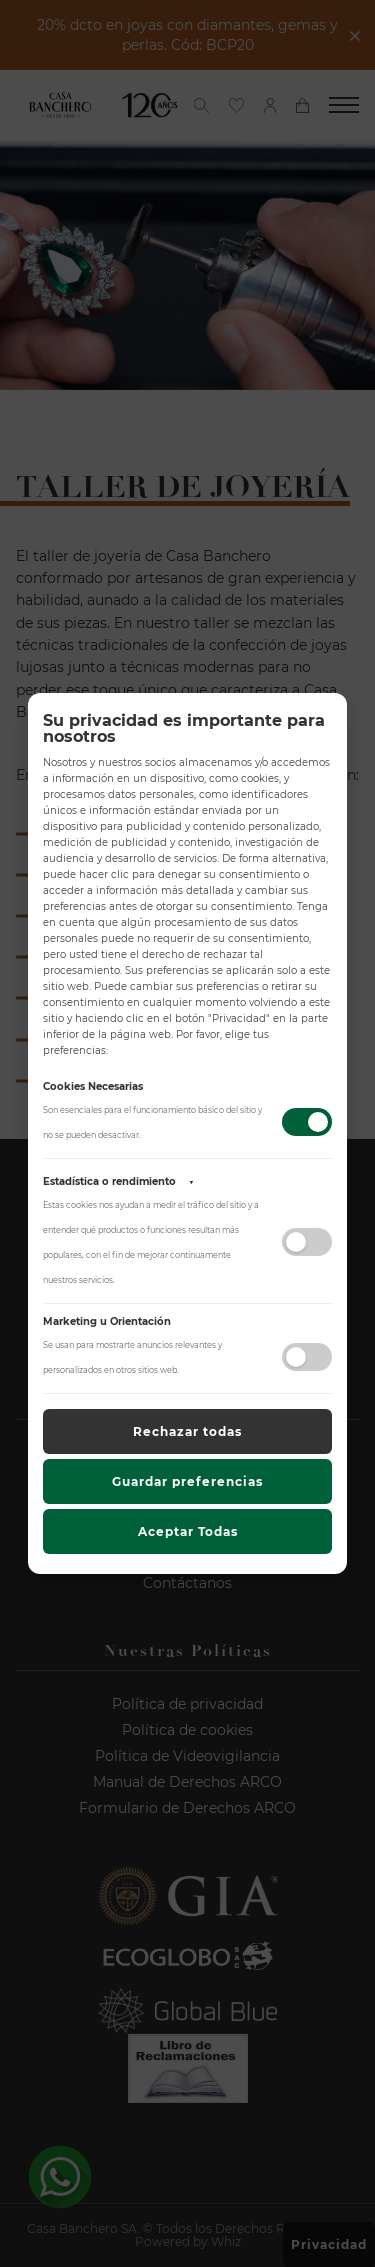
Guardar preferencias (187, 1481)
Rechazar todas (187, 1431)
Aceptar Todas (188, 1531)
